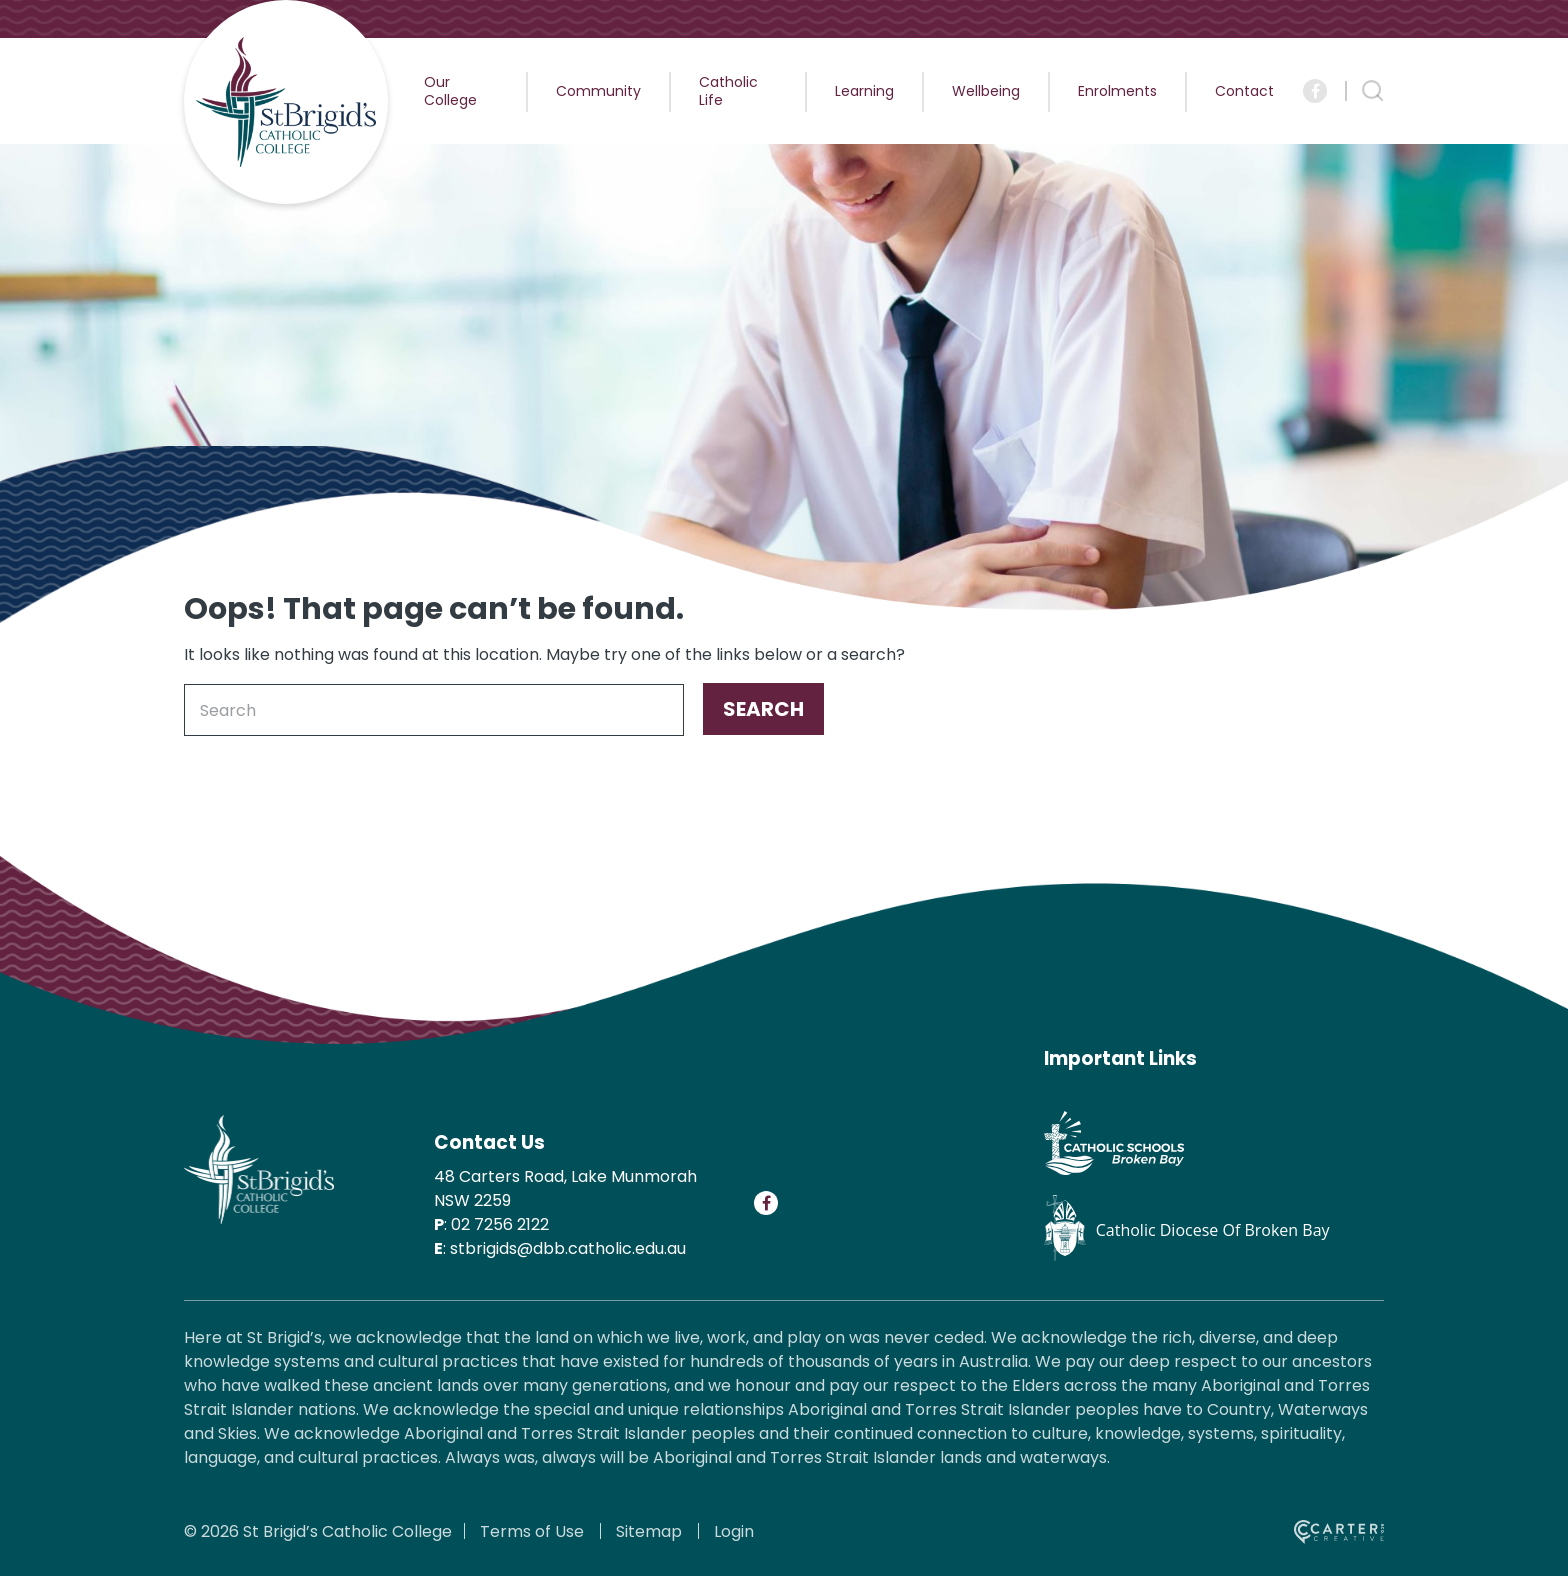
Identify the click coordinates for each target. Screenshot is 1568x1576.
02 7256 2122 (500, 1224)
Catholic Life (728, 91)
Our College (450, 91)
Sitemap (649, 1531)
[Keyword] (434, 710)
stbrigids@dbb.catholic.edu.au (568, 1248)
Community (598, 91)
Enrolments (1117, 91)
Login (734, 1531)
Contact (1244, 91)
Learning (864, 91)
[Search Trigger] (1373, 91)
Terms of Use (532, 1531)
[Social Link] (1315, 91)
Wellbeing (986, 91)
